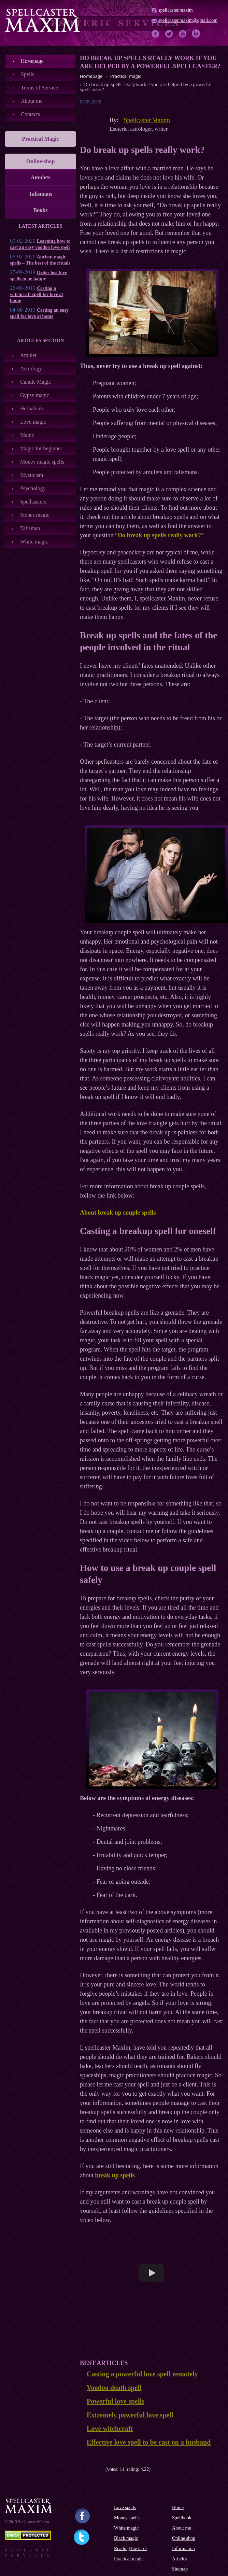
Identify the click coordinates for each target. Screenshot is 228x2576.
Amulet (28, 355)
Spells (27, 74)
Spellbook (181, 2517)
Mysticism (31, 475)
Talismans (40, 194)
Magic (27, 435)
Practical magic (129, 2558)
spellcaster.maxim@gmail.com (187, 20)
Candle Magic (35, 382)
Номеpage (32, 61)
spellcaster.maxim (175, 10)
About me (32, 101)
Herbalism (31, 408)
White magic (34, 541)
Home (178, 2507)
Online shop (183, 2538)
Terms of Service (39, 87)
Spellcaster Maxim (147, 120)
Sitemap (180, 2569)
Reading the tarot (130, 2548)
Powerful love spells (115, 2401)
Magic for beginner (41, 448)
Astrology (31, 368)
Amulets (40, 177)
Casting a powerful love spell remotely (142, 2373)
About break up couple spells (118, 1212)
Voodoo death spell (114, 2387)
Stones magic (34, 515)
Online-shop (40, 161)
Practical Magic (40, 139)
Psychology (33, 488)
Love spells (125, 2507)
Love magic (33, 422)
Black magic (126, 2538)
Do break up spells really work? (159, 535)
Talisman (30, 528)
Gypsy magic (34, 395)
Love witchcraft (110, 2428)
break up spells (115, 2175)
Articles (179, 2558)
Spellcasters (33, 502)
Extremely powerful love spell (130, 2414)
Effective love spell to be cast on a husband (149, 2442)
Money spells (127, 2517)
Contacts (30, 114)
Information (183, 2548)
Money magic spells (42, 462)
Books (40, 210)
